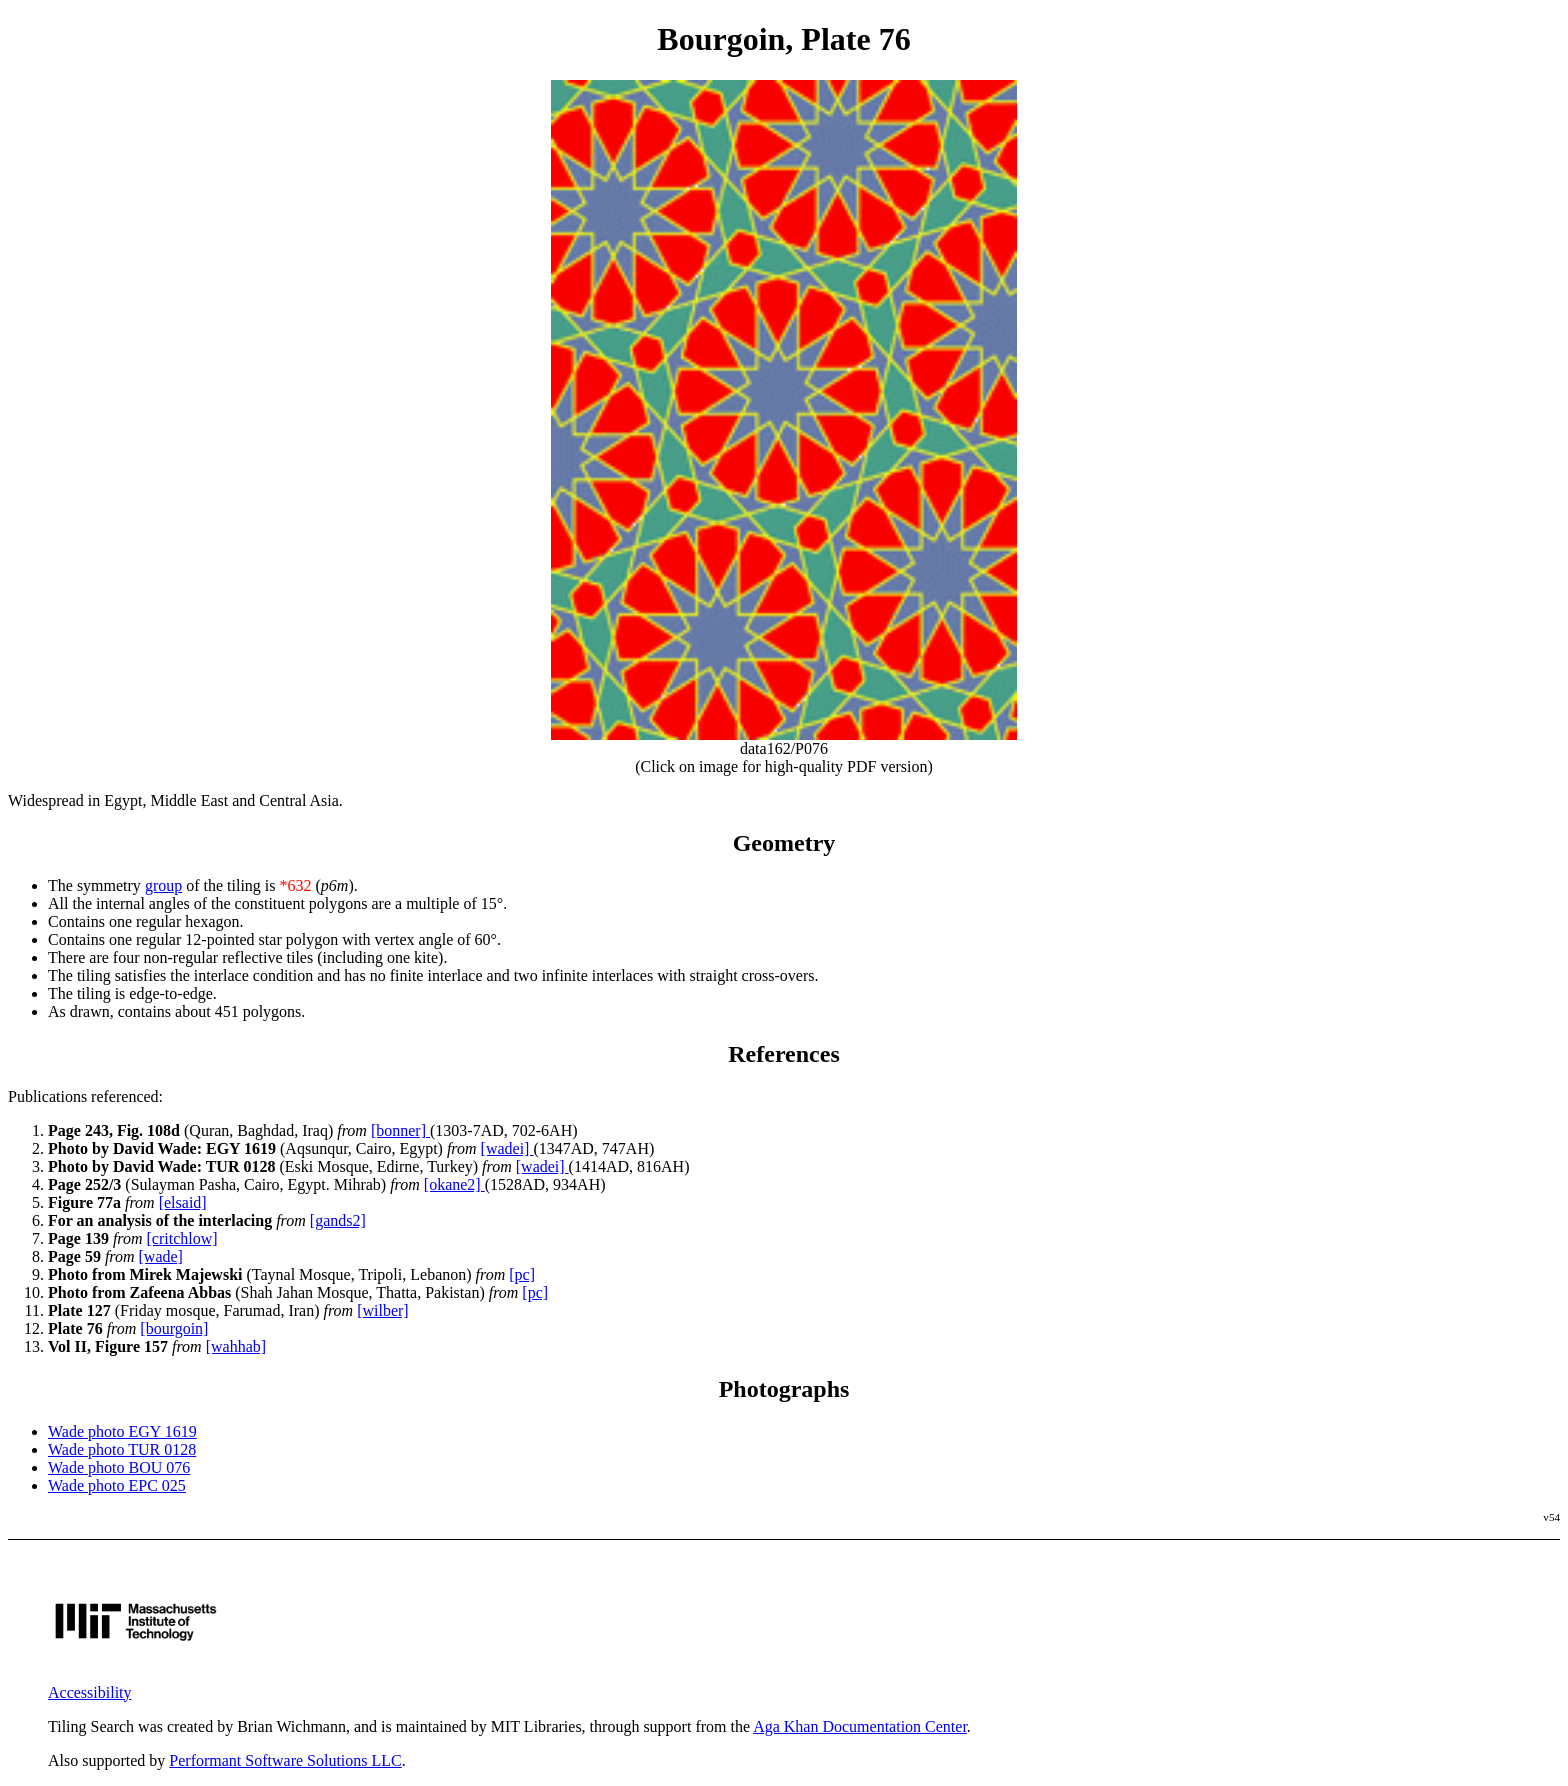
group (163, 885)
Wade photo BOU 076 (119, 1467)
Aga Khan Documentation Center (860, 1726)
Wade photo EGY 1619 (122, 1431)
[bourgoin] (174, 1328)
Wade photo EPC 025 (117, 1485)
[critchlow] (182, 1238)
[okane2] (454, 1184)
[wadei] (507, 1148)
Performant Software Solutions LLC (285, 1760)
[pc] (522, 1274)
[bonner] (400, 1130)
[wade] (161, 1256)
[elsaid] (183, 1202)
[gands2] (338, 1220)
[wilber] (383, 1310)
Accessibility (90, 1692)
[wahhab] (236, 1346)
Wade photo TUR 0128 (122, 1449)
